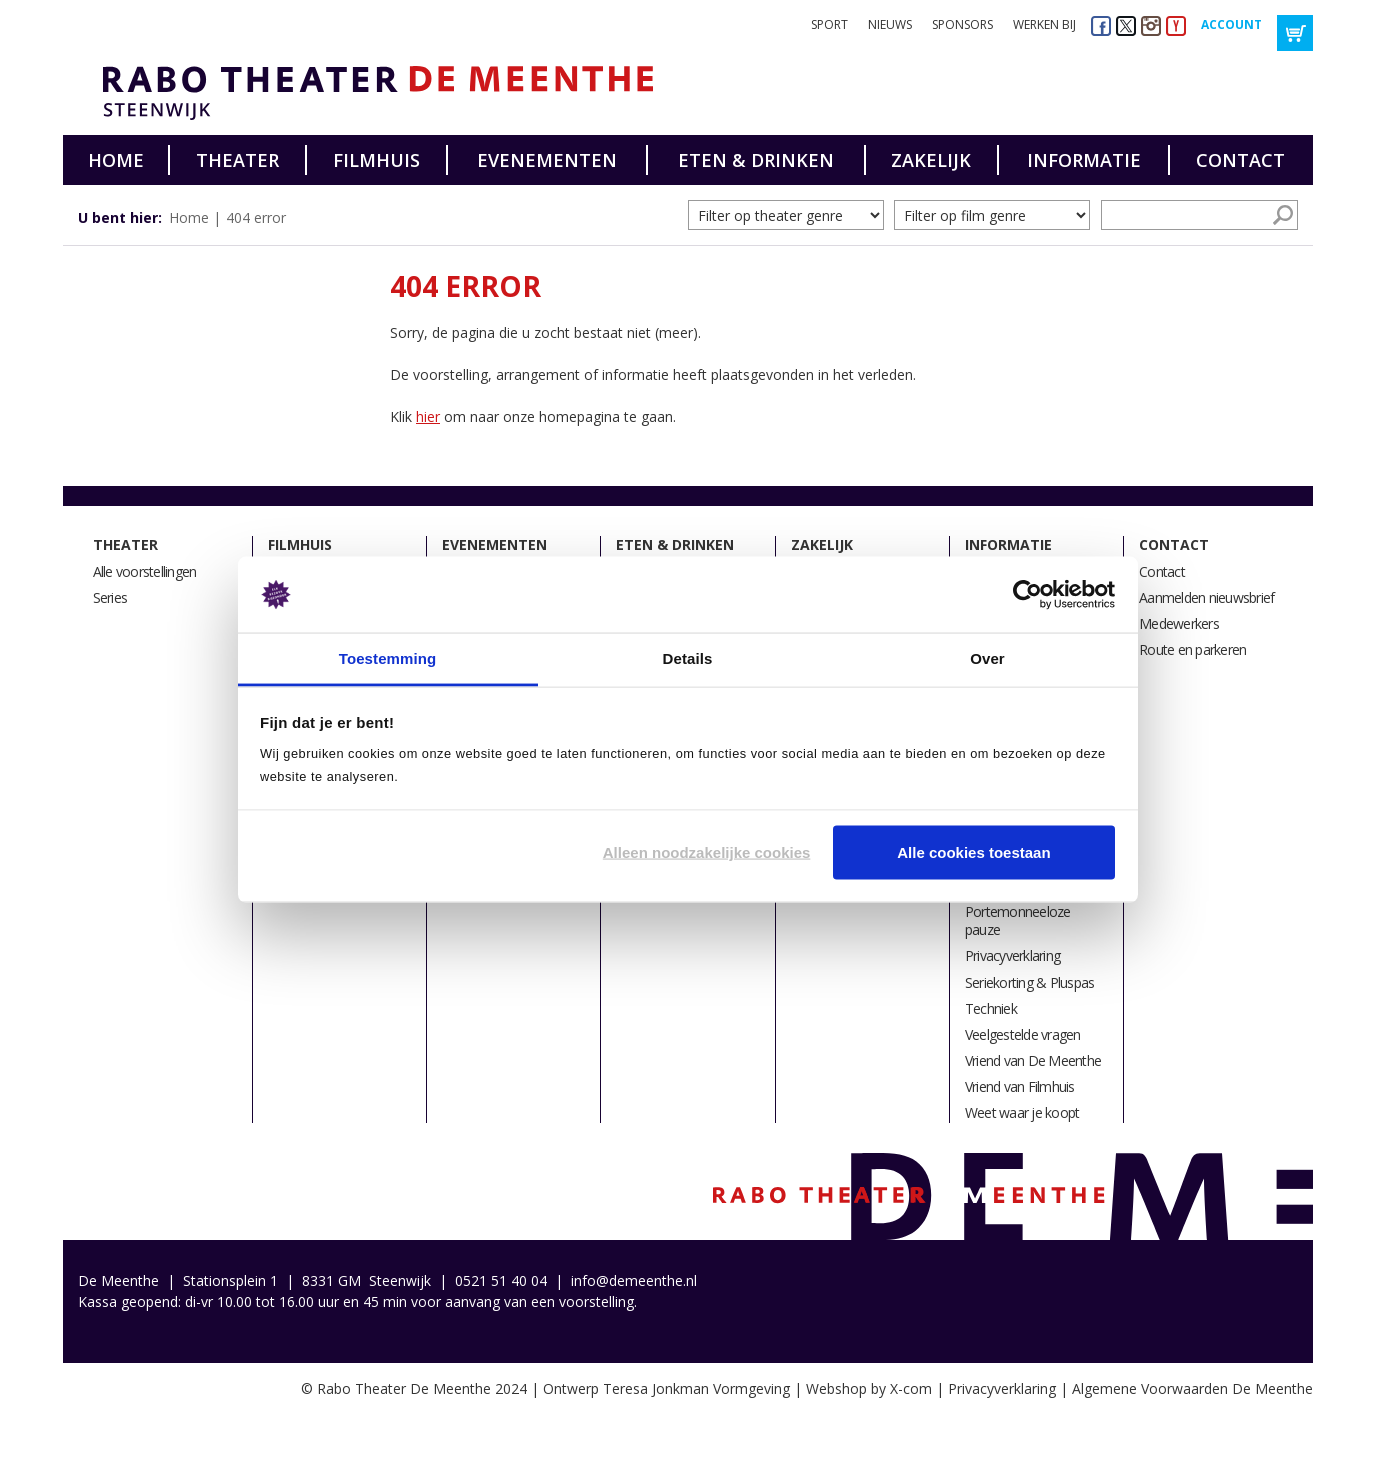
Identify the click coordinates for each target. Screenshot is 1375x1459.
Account (1231, 24)
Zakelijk (931, 160)
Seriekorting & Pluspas (1030, 982)
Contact (1240, 160)
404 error (256, 217)
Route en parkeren (1192, 649)
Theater (237, 160)
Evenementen (547, 160)
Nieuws (890, 24)
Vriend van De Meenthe (1033, 1060)
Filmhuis (376, 160)
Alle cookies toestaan (973, 851)
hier (428, 416)
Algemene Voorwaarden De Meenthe (1192, 1388)
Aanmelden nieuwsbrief (1206, 597)
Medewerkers (1179, 623)
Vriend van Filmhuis (1020, 1086)
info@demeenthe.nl (634, 1280)
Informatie (1084, 160)
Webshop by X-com (869, 1388)
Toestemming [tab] (388, 658)
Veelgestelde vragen (1023, 1034)
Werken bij (1044, 24)
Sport (829, 24)
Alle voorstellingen (145, 571)
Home (116, 160)
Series (110, 597)
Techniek (991, 1008)
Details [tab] (688, 658)
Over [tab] (987, 658)
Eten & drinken (756, 160)
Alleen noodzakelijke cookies (707, 851)
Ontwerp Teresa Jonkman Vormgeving (666, 1388)
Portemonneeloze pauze (1018, 920)
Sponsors (962, 24)
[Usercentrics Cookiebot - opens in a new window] (1027, 595)
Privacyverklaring (1012, 955)
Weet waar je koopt (1022, 1112)
